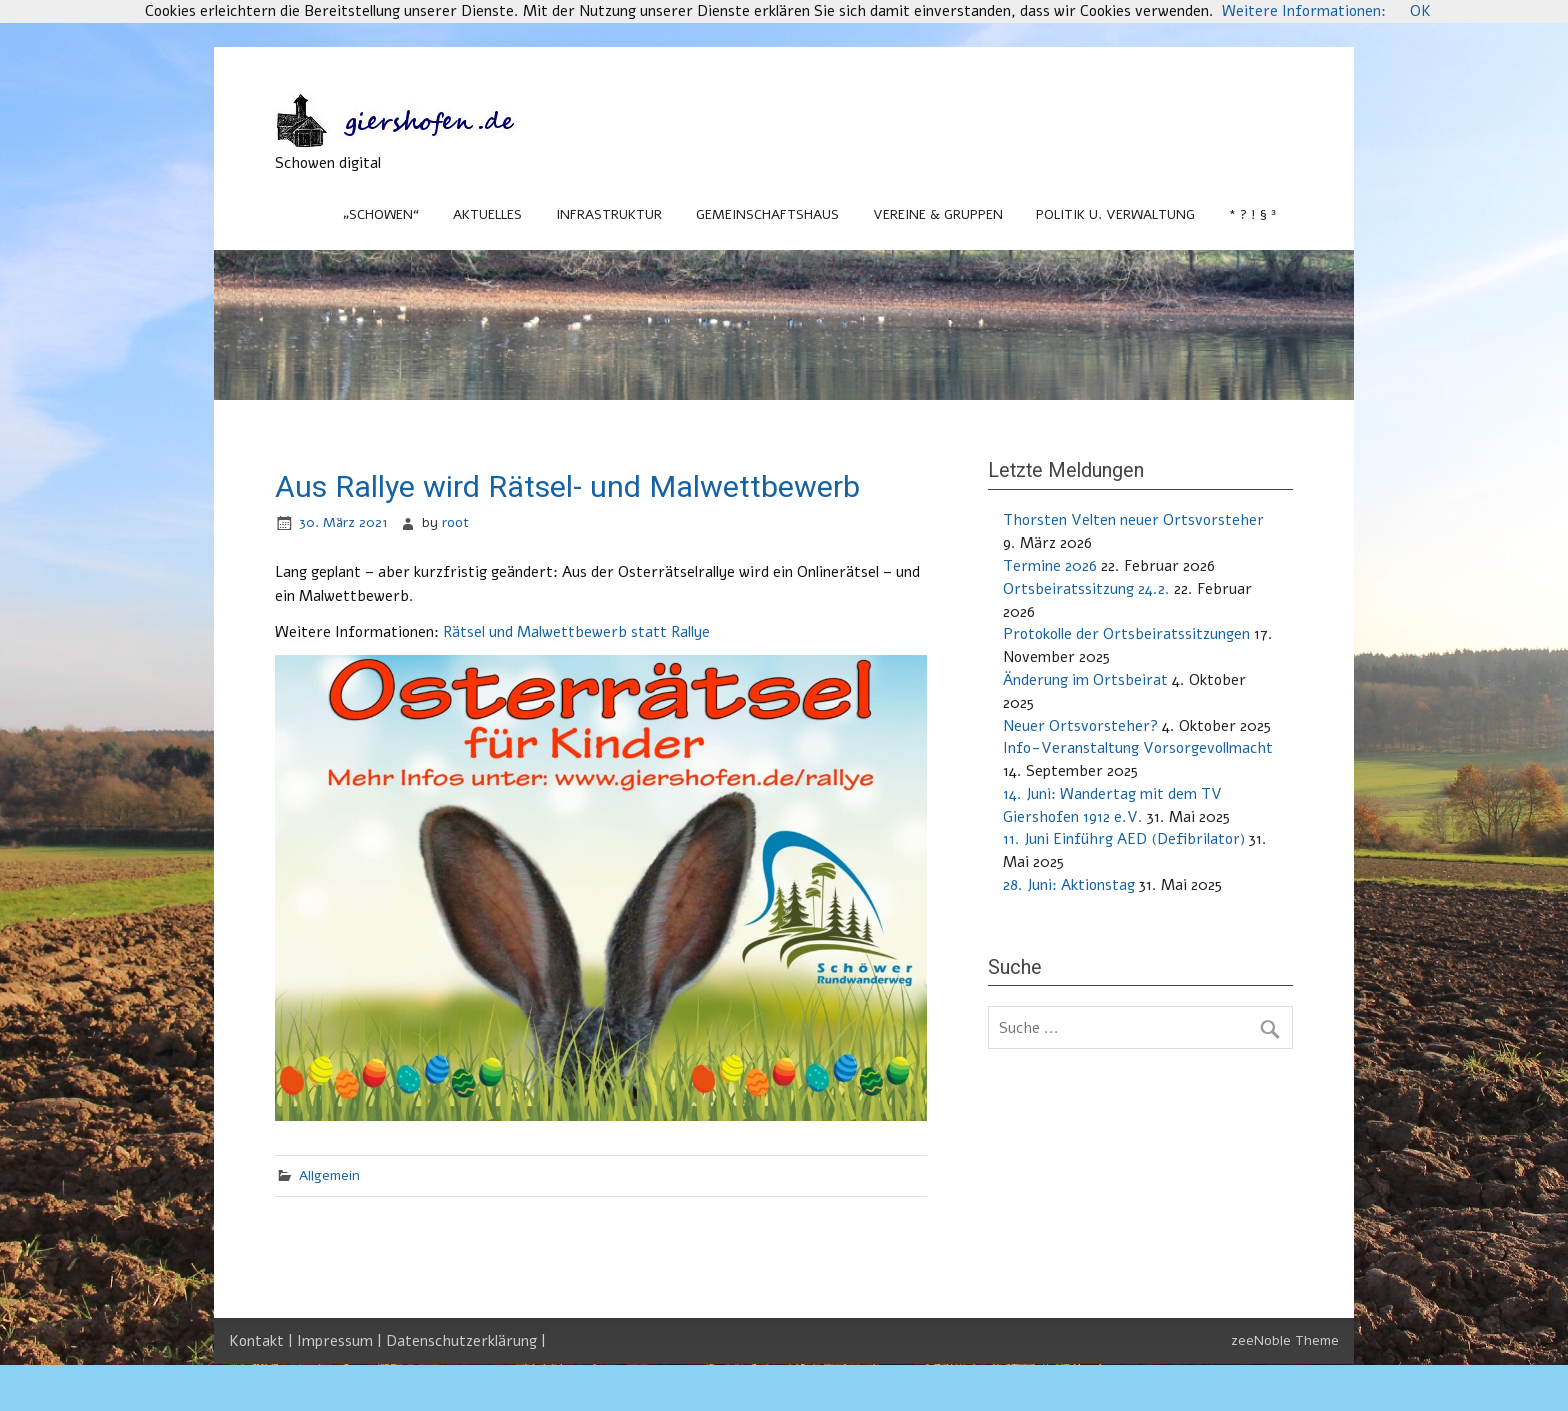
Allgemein (329, 1175)
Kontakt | (263, 1341)
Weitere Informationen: (1304, 11)
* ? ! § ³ (1252, 214)
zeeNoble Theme (1285, 1340)
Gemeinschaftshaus (767, 214)
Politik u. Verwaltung (1115, 214)
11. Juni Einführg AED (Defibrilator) (1124, 839)
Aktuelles (487, 214)
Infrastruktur (609, 214)
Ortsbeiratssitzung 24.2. (1086, 589)
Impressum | (341, 1341)
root (455, 522)
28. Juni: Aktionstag (1069, 885)
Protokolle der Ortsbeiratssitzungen (1126, 634)
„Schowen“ (381, 214)
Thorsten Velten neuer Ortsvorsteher (1133, 520)
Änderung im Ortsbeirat (1085, 680)
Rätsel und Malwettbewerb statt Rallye (576, 632)
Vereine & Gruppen (938, 214)
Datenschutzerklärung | (466, 1341)
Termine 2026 (1050, 566)
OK (1420, 11)
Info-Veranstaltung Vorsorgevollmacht (1138, 748)
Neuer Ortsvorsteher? (1080, 726)
